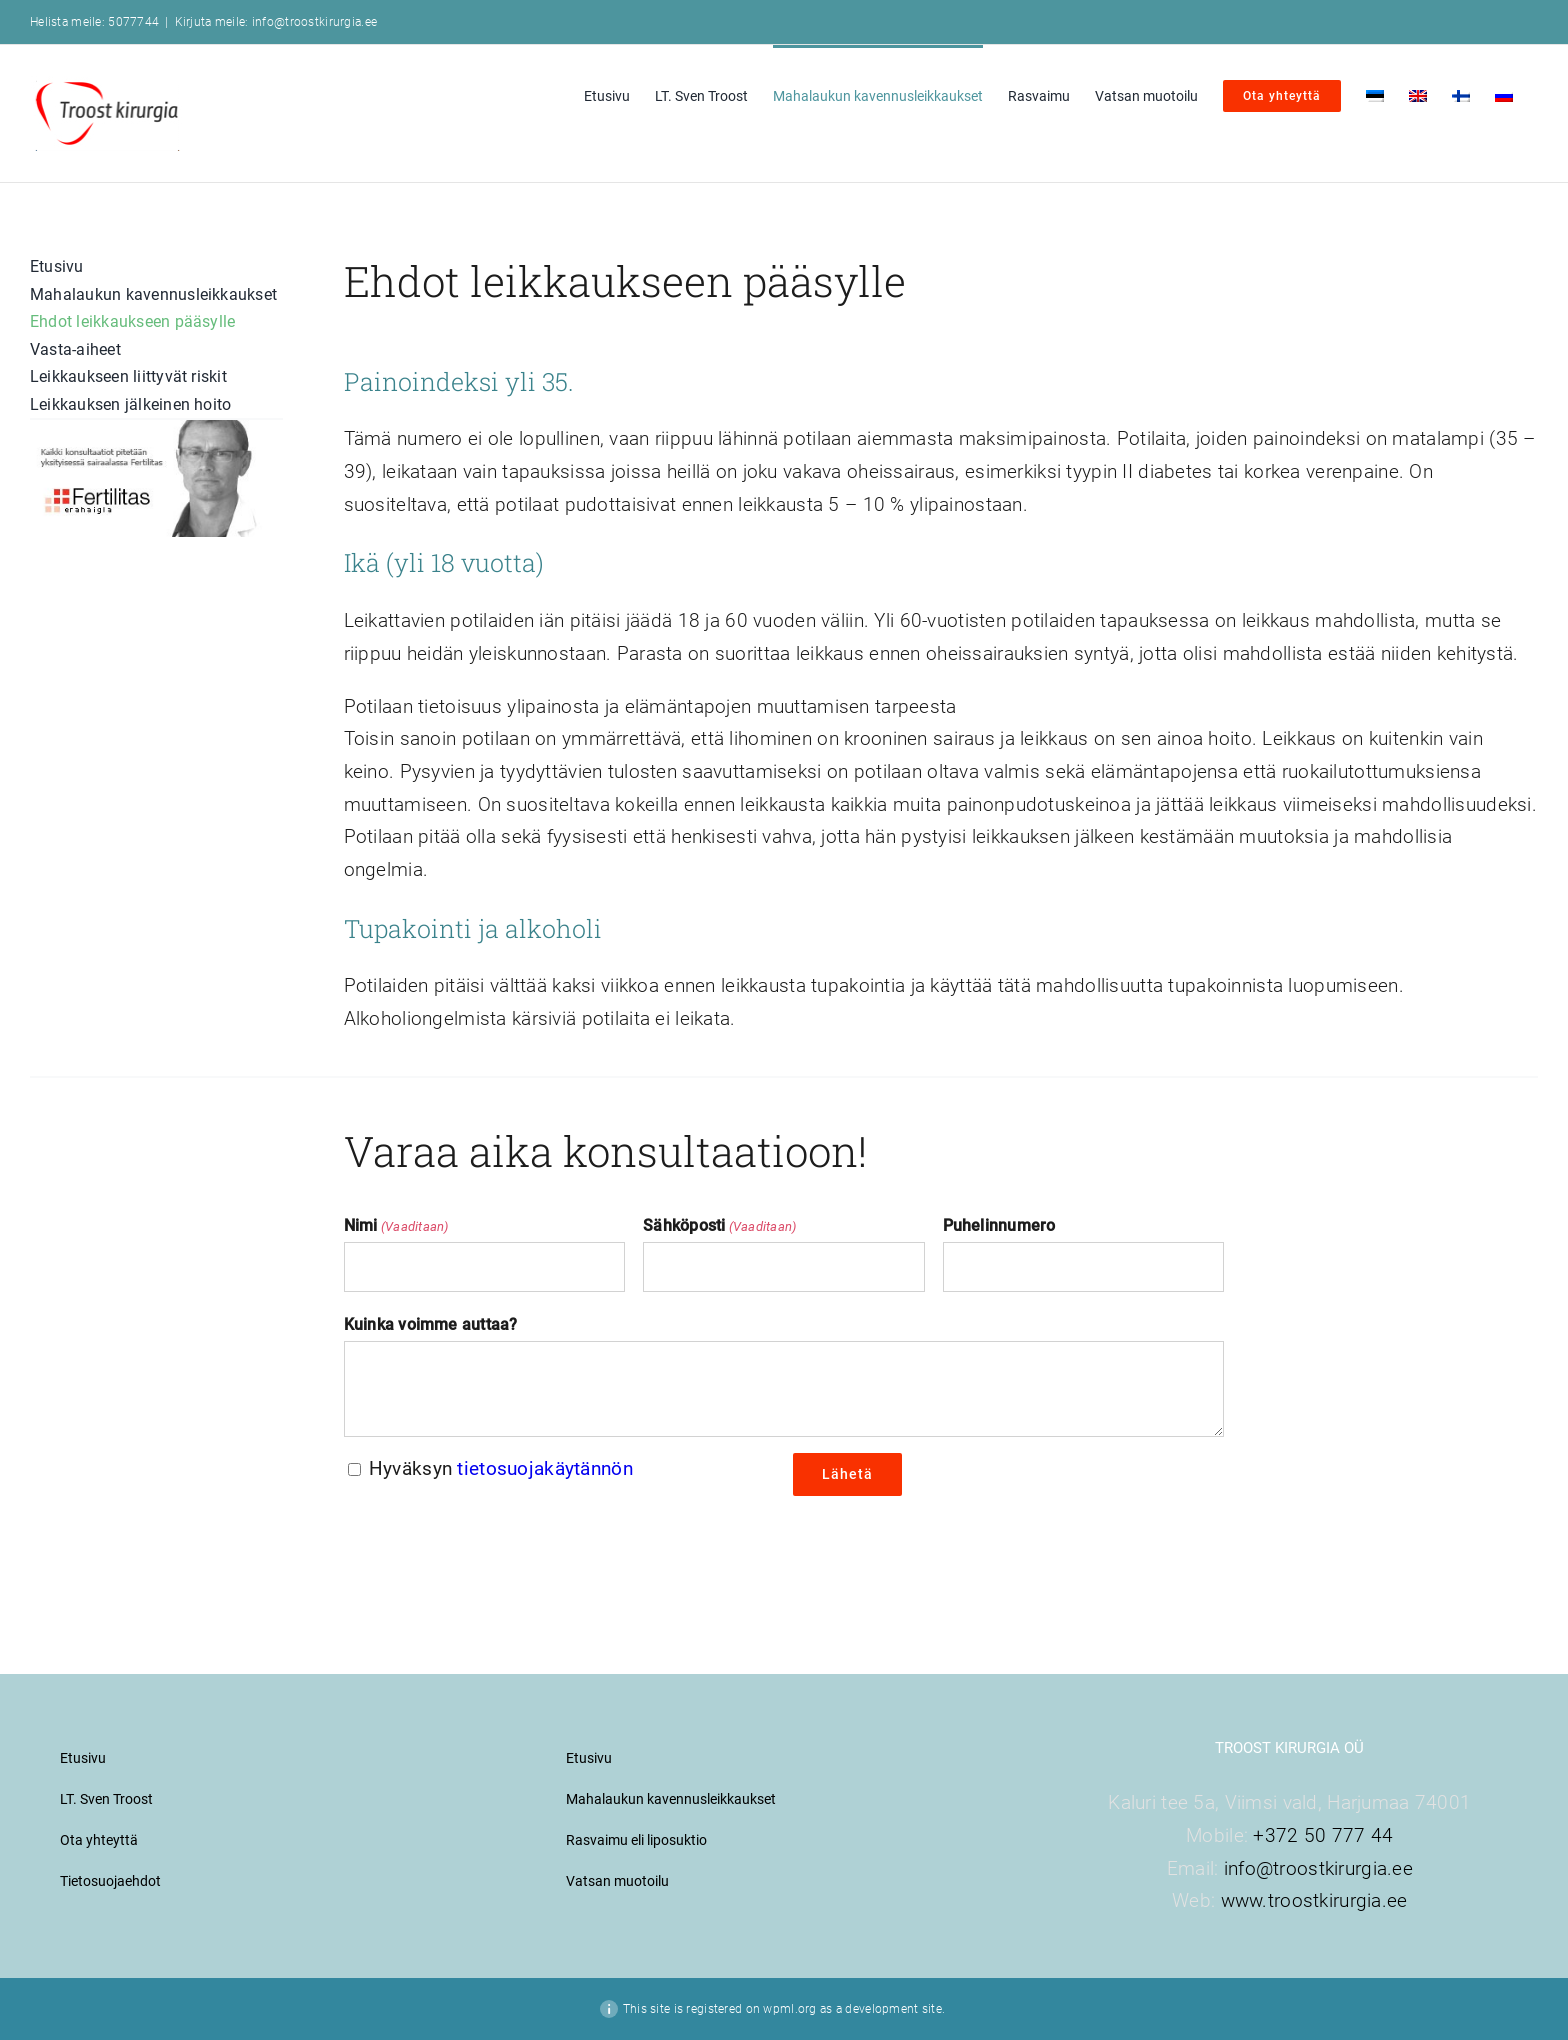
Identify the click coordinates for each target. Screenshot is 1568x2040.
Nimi (396, 1227)
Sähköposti (719, 1227)
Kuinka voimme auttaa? (431, 1324)
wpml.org (789, 2009)
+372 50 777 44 (1323, 1835)
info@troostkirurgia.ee (1318, 1868)
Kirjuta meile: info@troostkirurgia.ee (276, 22)
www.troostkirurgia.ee (1314, 1900)
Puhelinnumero (999, 1225)
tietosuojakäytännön (544, 1468)
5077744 (133, 22)
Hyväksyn (501, 1468)
